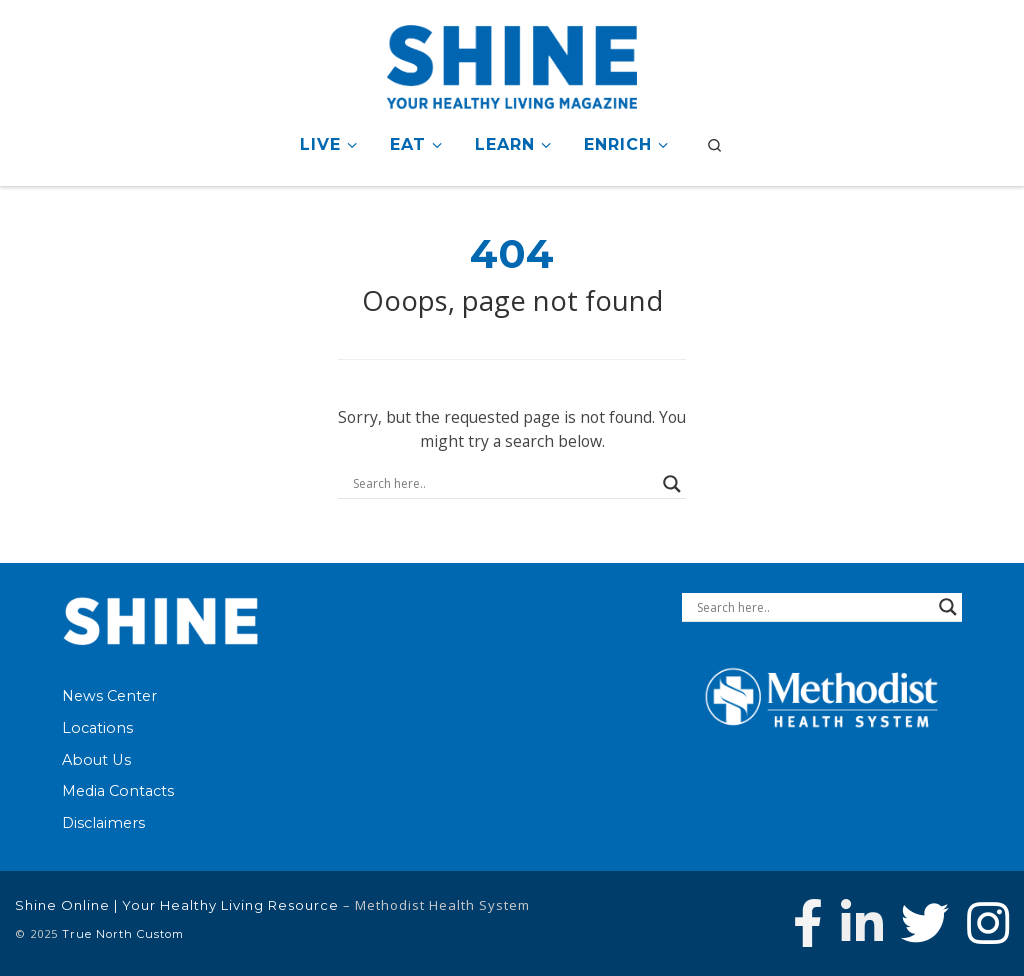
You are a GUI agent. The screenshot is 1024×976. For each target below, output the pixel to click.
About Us (96, 760)
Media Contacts (118, 791)
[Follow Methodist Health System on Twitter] (925, 923)
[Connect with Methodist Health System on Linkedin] (862, 923)
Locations (97, 728)
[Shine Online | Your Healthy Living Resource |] (512, 63)
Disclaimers (103, 823)
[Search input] (503, 484)
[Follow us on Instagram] (988, 923)
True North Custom (123, 934)
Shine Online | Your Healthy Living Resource (177, 905)
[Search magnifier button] (672, 484)
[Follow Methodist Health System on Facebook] (808, 923)
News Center (109, 696)
